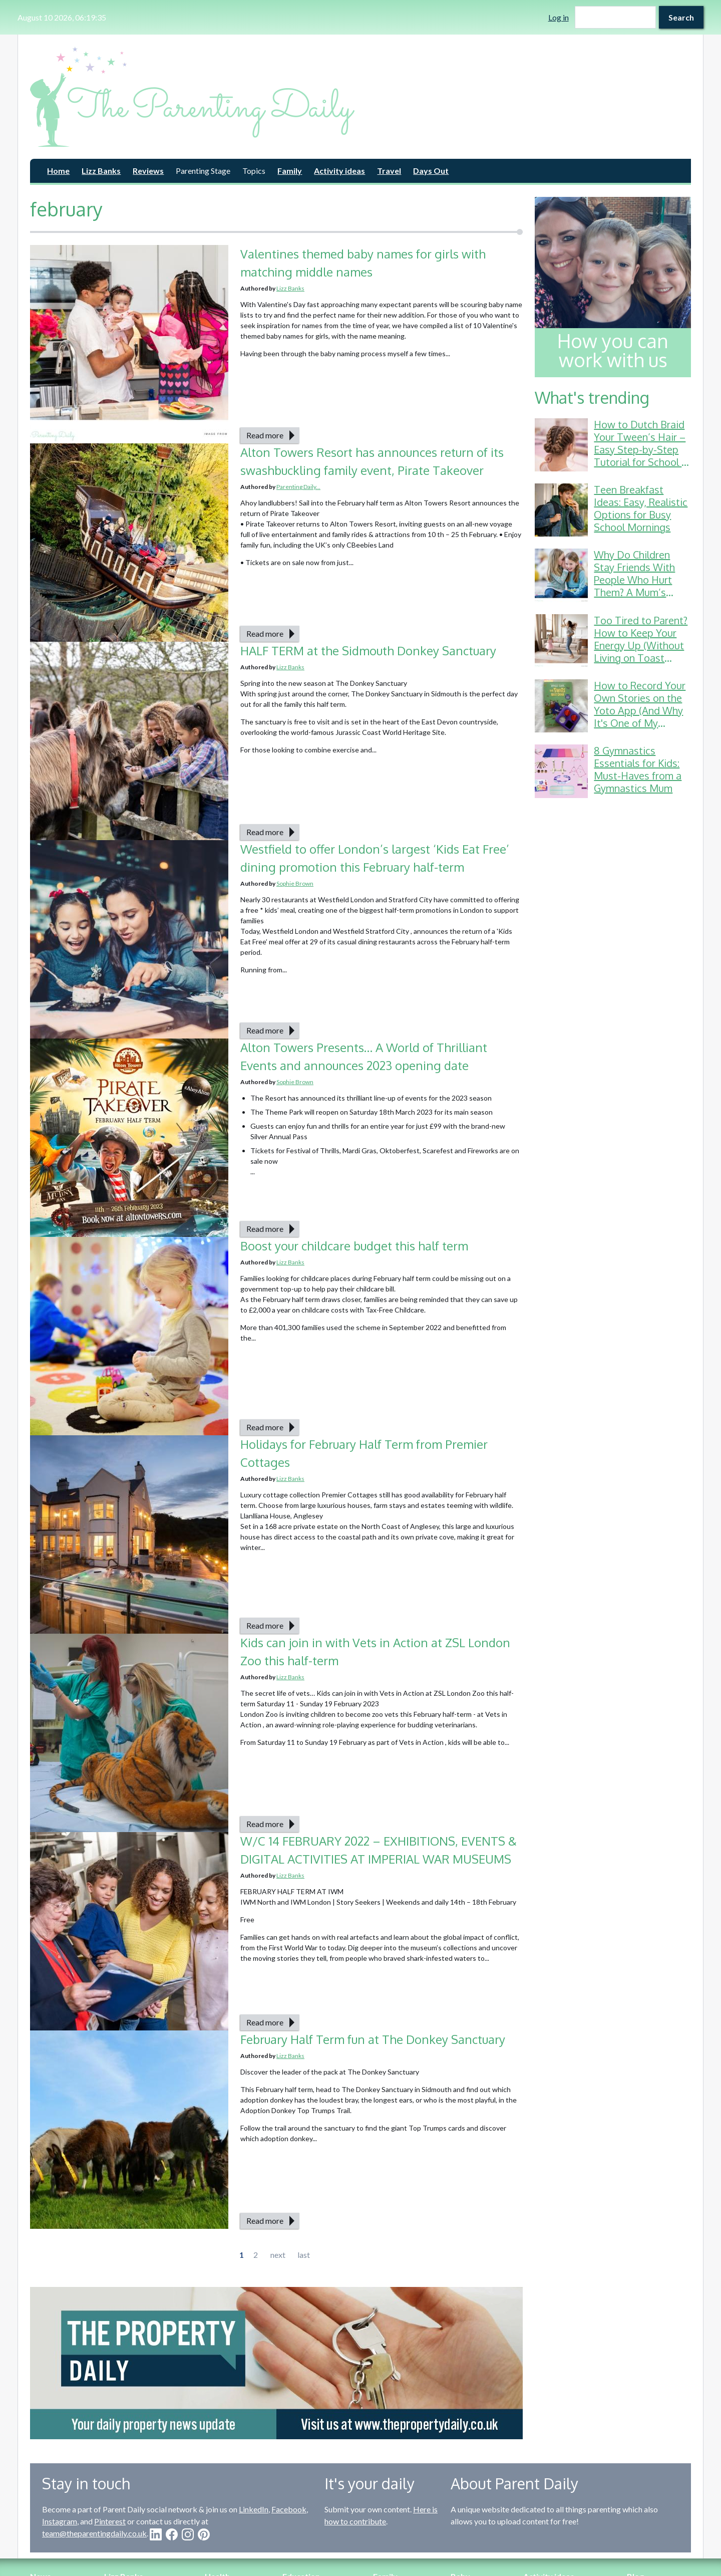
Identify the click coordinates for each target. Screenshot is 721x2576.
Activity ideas (339, 170)
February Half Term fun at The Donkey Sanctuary (372, 2039)
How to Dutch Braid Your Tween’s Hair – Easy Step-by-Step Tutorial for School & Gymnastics (641, 449)
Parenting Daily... (298, 486)
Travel (389, 170)
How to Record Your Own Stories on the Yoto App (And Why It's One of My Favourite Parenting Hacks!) (639, 716)
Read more (264, 435)
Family (289, 170)
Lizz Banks (101, 170)
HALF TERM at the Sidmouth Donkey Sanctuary (368, 650)
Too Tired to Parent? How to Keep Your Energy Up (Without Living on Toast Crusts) (640, 645)
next (277, 2254)
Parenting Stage (203, 170)
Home (58, 170)
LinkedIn (253, 2509)
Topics (253, 170)
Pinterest (110, 2521)
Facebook (288, 2509)
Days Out (431, 170)
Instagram (59, 2521)
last (303, 2254)
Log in (558, 17)
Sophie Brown (294, 883)
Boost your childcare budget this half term (354, 1245)
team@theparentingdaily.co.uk (94, 2533)
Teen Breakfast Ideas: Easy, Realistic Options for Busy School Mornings (640, 508)
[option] (276, 2363)
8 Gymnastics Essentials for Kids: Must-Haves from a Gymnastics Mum (637, 769)
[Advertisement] (613, 960)
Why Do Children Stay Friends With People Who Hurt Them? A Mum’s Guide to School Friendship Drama (634, 586)
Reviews (148, 170)
